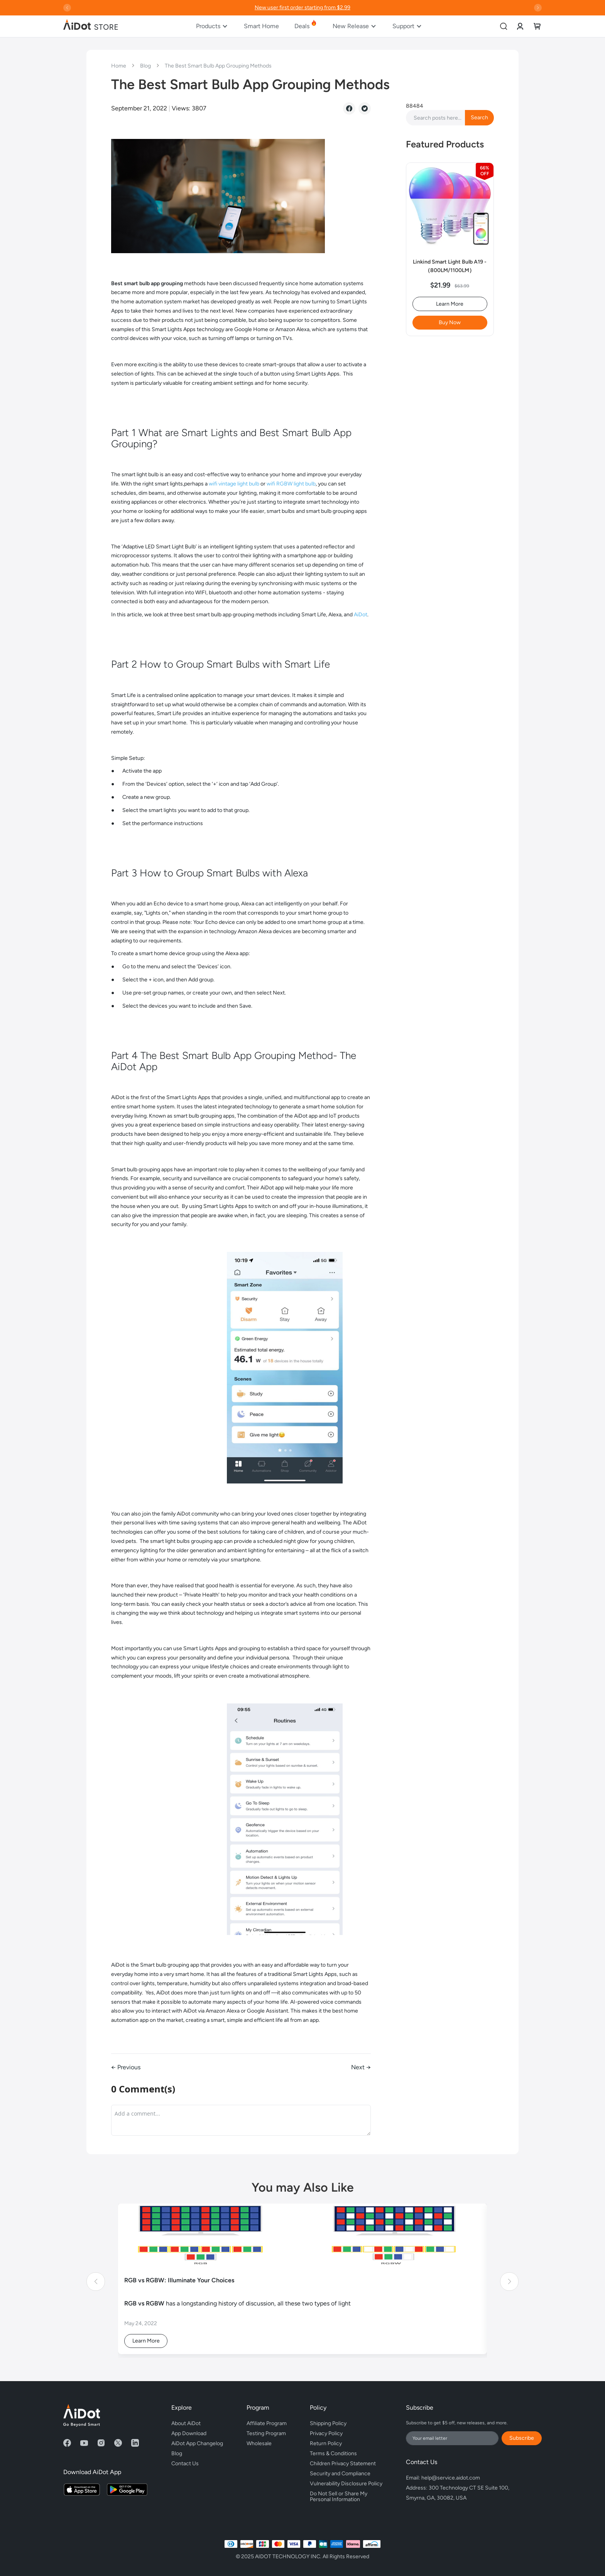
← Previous (125, 2067)
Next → (361, 2067)
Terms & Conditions (333, 2453)
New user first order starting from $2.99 (302, 7)
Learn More (449, 304)
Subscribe (521, 2438)
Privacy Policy (326, 2433)
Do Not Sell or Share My (346, 2495)
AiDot (360, 614)
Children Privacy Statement (343, 2463)
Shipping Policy (328, 2423)
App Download (188, 2433)
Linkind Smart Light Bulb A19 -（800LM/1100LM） (450, 266)
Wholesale (259, 2443)
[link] (520, 26)
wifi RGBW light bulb (291, 483)
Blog (146, 66)
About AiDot (186, 2423)
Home (119, 66)
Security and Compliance (340, 2473)
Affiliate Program (267, 2423)
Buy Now (450, 322)
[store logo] (91, 26)
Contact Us (185, 2463)
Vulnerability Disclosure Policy (346, 2483)
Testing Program (266, 2433)
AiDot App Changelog (197, 2443)
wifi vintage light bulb (234, 483)
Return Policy (326, 2443)
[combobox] (450, 117)
